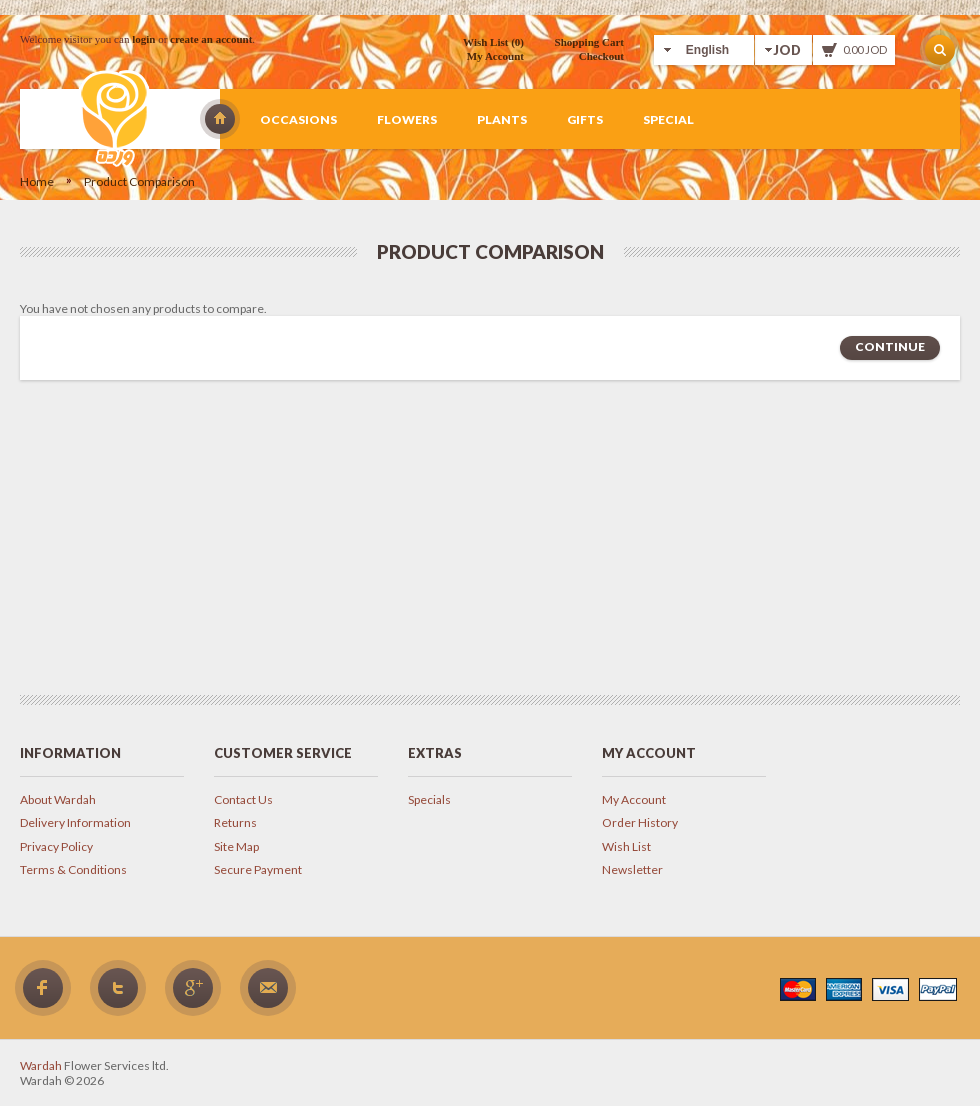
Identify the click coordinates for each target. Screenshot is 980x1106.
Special (668, 119)
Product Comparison (139, 181)
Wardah (220, 119)
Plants (502, 119)
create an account (211, 39)
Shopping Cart (589, 42)
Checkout (601, 56)
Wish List (626, 846)
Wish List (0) (493, 42)
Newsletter (632, 869)
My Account (495, 56)
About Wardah (58, 799)
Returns (235, 822)
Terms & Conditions (73, 869)
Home (37, 181)
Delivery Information (75, 822)
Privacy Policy (56, 846)
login (143, 39)
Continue (890, 346)
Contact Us (243, 799)
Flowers (407, 119)
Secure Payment (258, 869)
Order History (640, 822)
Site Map (236, 846)
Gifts (585, 119)
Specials (429, 799)
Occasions (298, 119)
